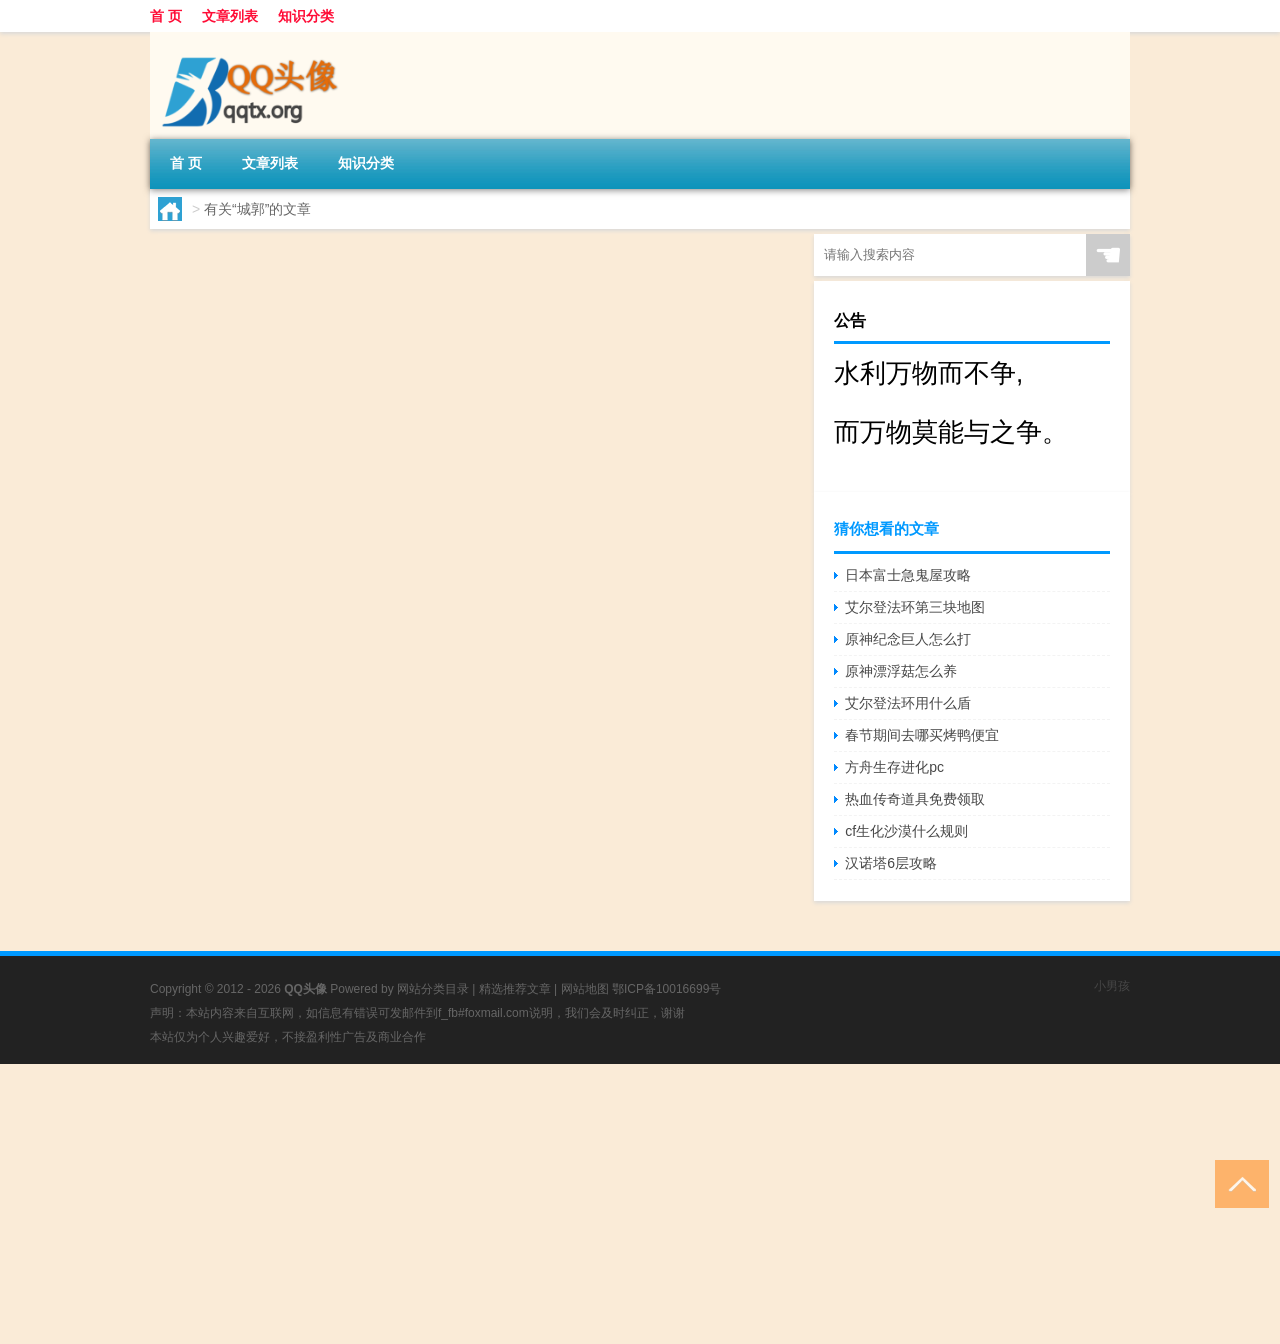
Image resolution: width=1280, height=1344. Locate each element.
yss (209, 678)
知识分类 (306, 16)
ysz (209, 370)
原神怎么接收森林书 (411, 254)
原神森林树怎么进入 (411, 562)
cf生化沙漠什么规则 (906, 831)
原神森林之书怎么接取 (421, 716)
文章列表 (230, 16)
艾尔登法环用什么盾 (908, 703)
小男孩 (1112, 986)
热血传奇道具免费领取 (915, 799)
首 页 (166, 16)
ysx (209, 524)
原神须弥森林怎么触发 (421, 408)
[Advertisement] (600, 1204)
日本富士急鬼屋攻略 (908, 575)
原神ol (428, 370)
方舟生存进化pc (894, 767)
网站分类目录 (433, 989)
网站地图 (585, 989)
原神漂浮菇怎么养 (901, 671)
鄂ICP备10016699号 (666, 989)
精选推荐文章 (515, 989)
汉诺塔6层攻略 (891, 863)
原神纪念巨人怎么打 (908, 639)
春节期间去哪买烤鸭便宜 (922, 735)
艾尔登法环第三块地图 (915, 607)
